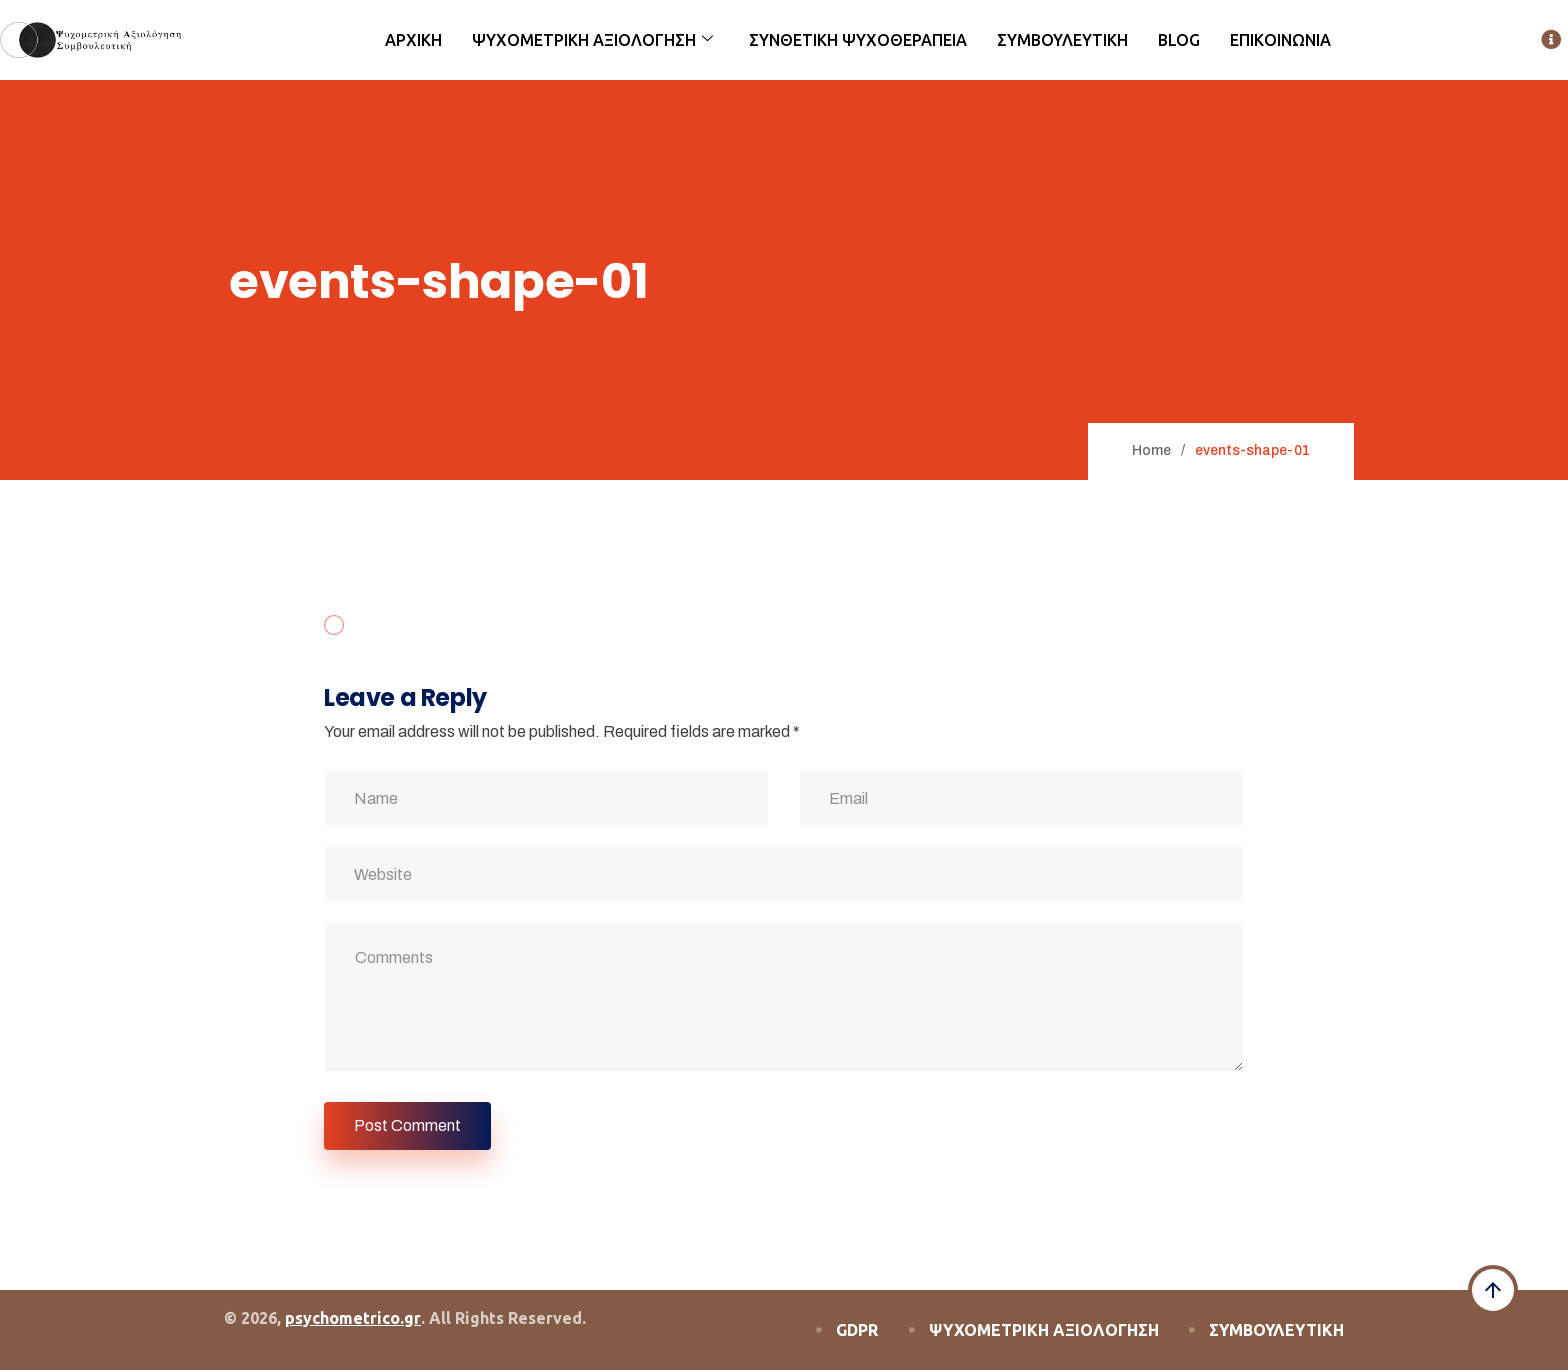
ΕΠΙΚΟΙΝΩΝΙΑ (1280, 40)
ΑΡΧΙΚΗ (413, 40)
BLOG (1179, 40)
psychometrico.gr (353, 1318)
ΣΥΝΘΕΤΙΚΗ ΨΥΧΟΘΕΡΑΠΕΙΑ (858, 40)
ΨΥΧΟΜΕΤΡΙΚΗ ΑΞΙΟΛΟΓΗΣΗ (592, 40)
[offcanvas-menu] (1551, 40)
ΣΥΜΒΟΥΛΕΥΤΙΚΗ (1062, 40)
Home (1151, 450)
